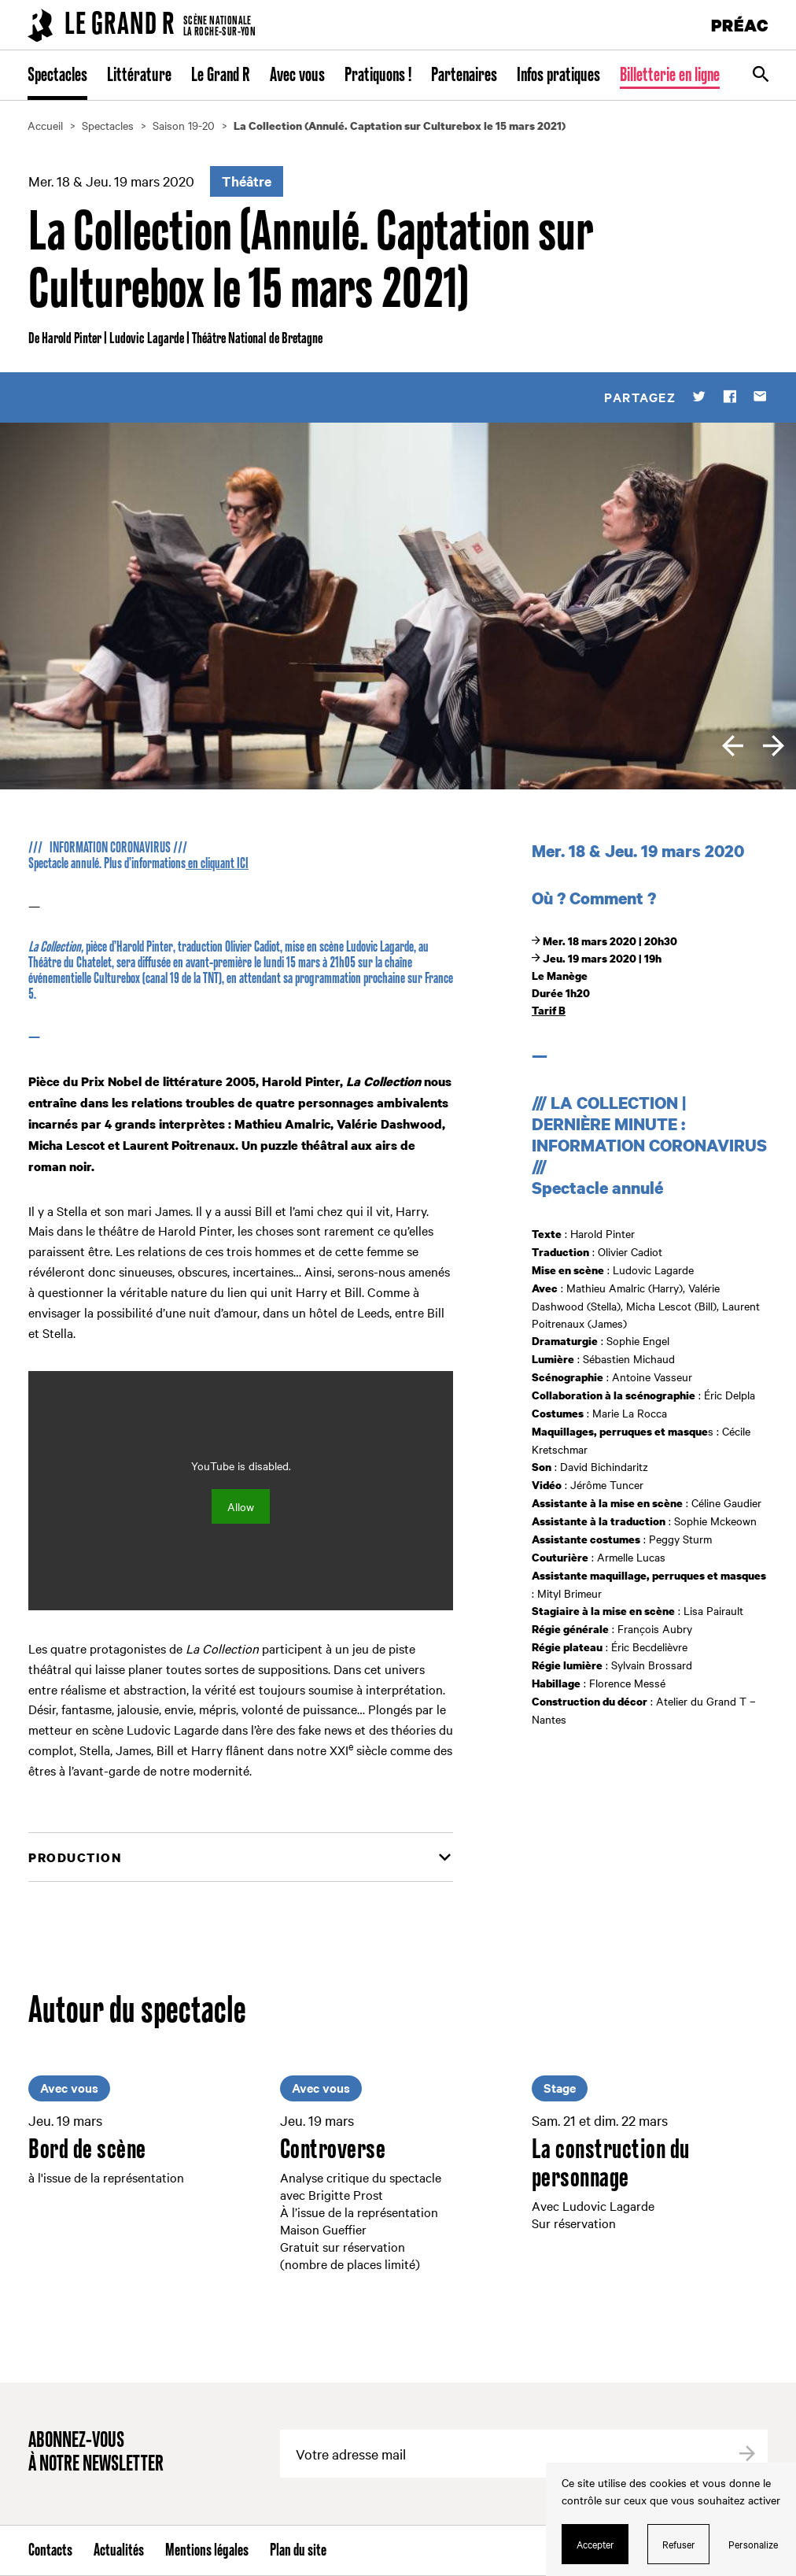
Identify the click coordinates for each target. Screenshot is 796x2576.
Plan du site (298, 2551)
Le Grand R (220, 75)
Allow (240, 1506)
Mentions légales (207, 2551)
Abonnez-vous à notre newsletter (96, 2452)
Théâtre (246, 181)
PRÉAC (740, 24)
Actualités (119, 2551)
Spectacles (57, 75)
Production (74, 1857)
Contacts (50, 2551)
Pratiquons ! (378, 75)
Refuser (678, 2544)
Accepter (595, 2544)
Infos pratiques (558, 75)
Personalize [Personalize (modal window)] (753, 2544)
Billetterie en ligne (670, 75)
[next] (773, 745)
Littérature (139, 75)
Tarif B (549, 1010)
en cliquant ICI (217, 863)
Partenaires (464, 75)
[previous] (732, 745)
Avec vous (297, 75)
